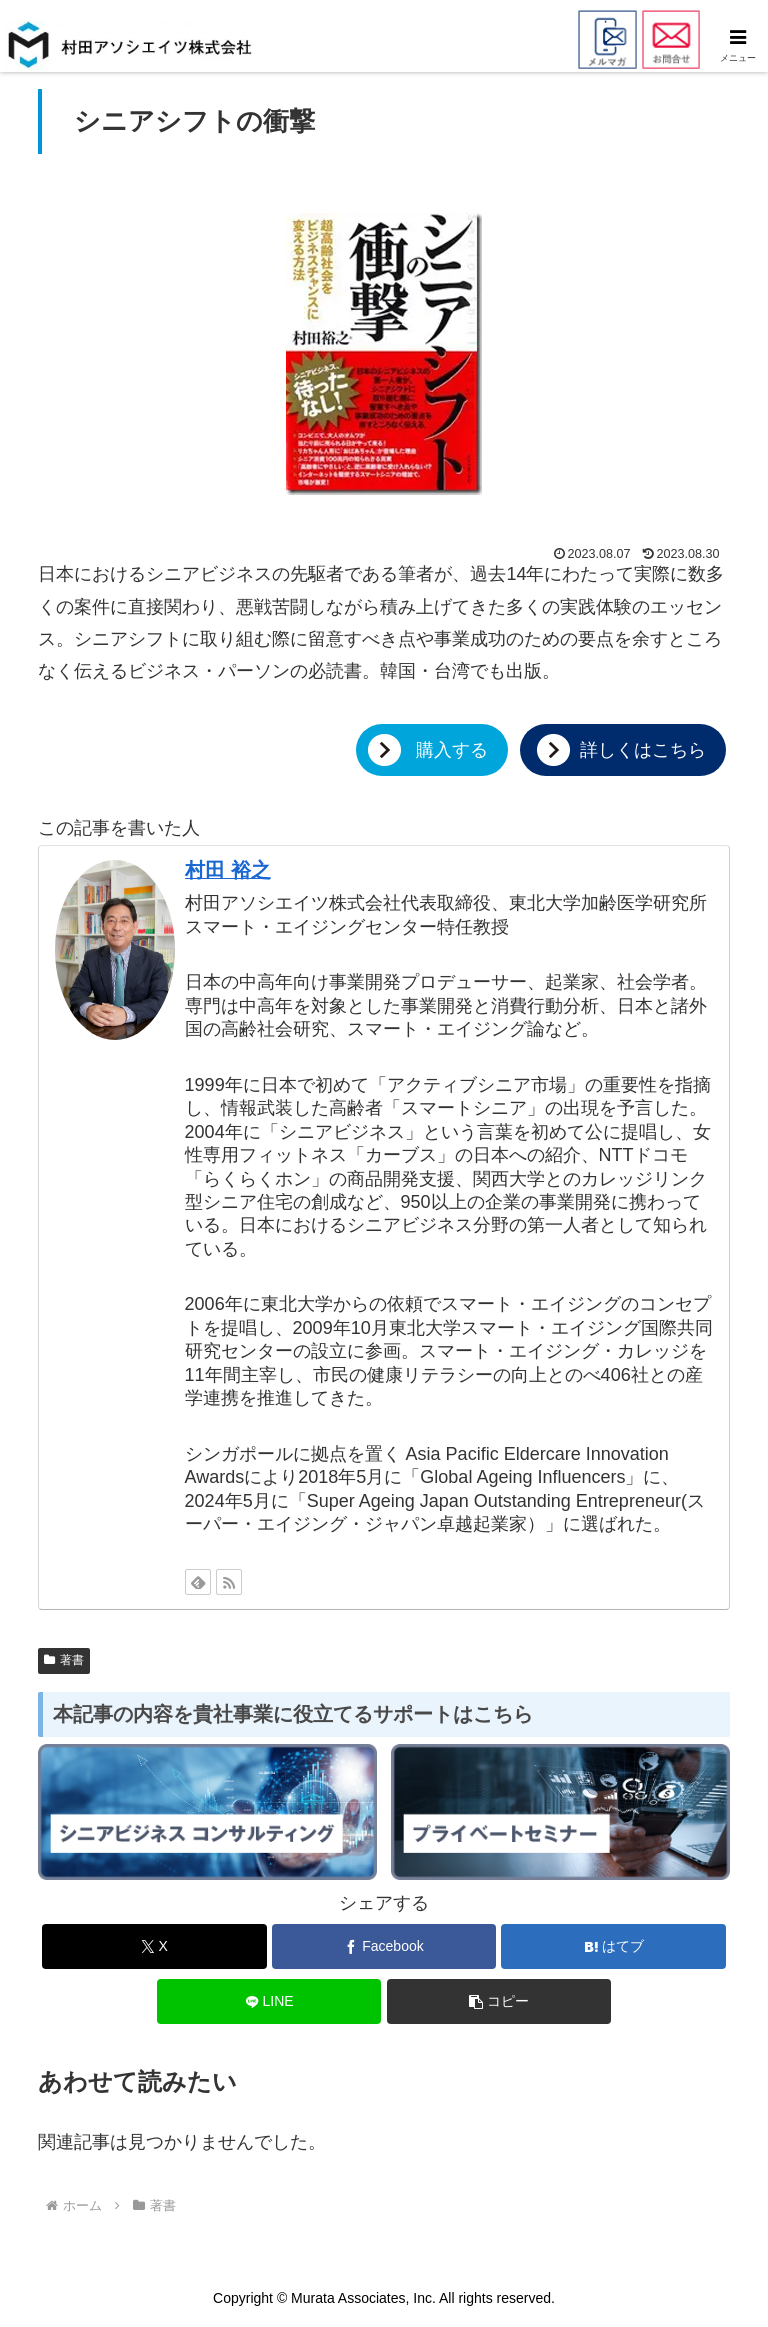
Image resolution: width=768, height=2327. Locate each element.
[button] (499, 2001)
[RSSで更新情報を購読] (229, 1582)
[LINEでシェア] (269, 2001)
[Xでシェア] (154, 1946)
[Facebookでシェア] (384, 1946)
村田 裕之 (228, 870)
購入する (452, 750)
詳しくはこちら (643, 750)
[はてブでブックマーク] (613, 1946)
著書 (64, 1660)
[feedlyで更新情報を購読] (198, 1582)
